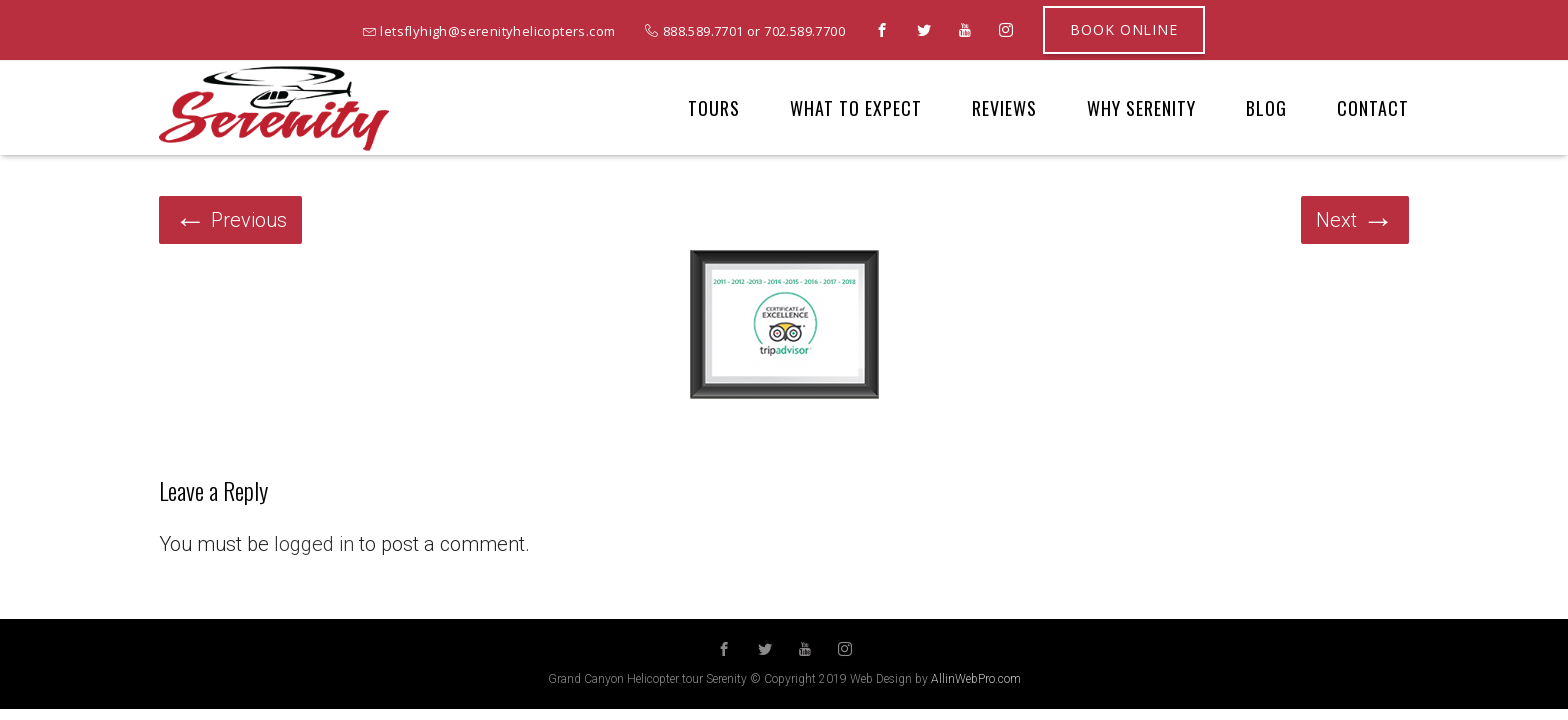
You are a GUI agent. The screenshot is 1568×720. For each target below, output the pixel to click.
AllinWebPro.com (976, 679)
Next (1355, 220)
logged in (314, 544)
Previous (230, 220)
